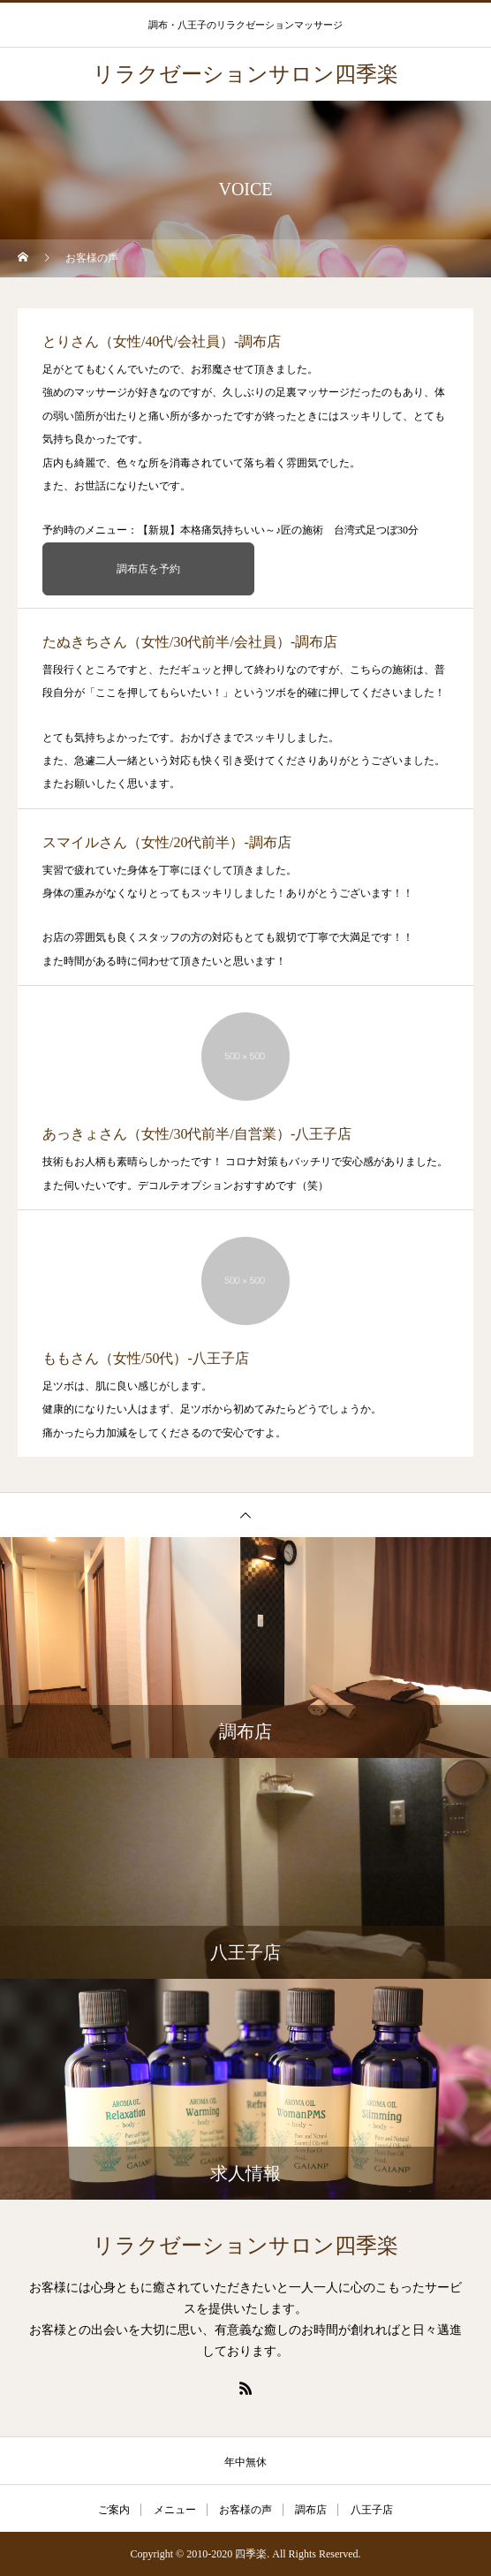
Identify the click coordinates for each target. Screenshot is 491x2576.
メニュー (175, 2510)
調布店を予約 (148, 569)
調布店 (311, 2510)
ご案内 (114, 2510)
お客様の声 (245, 2510)
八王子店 (372, 2510)
